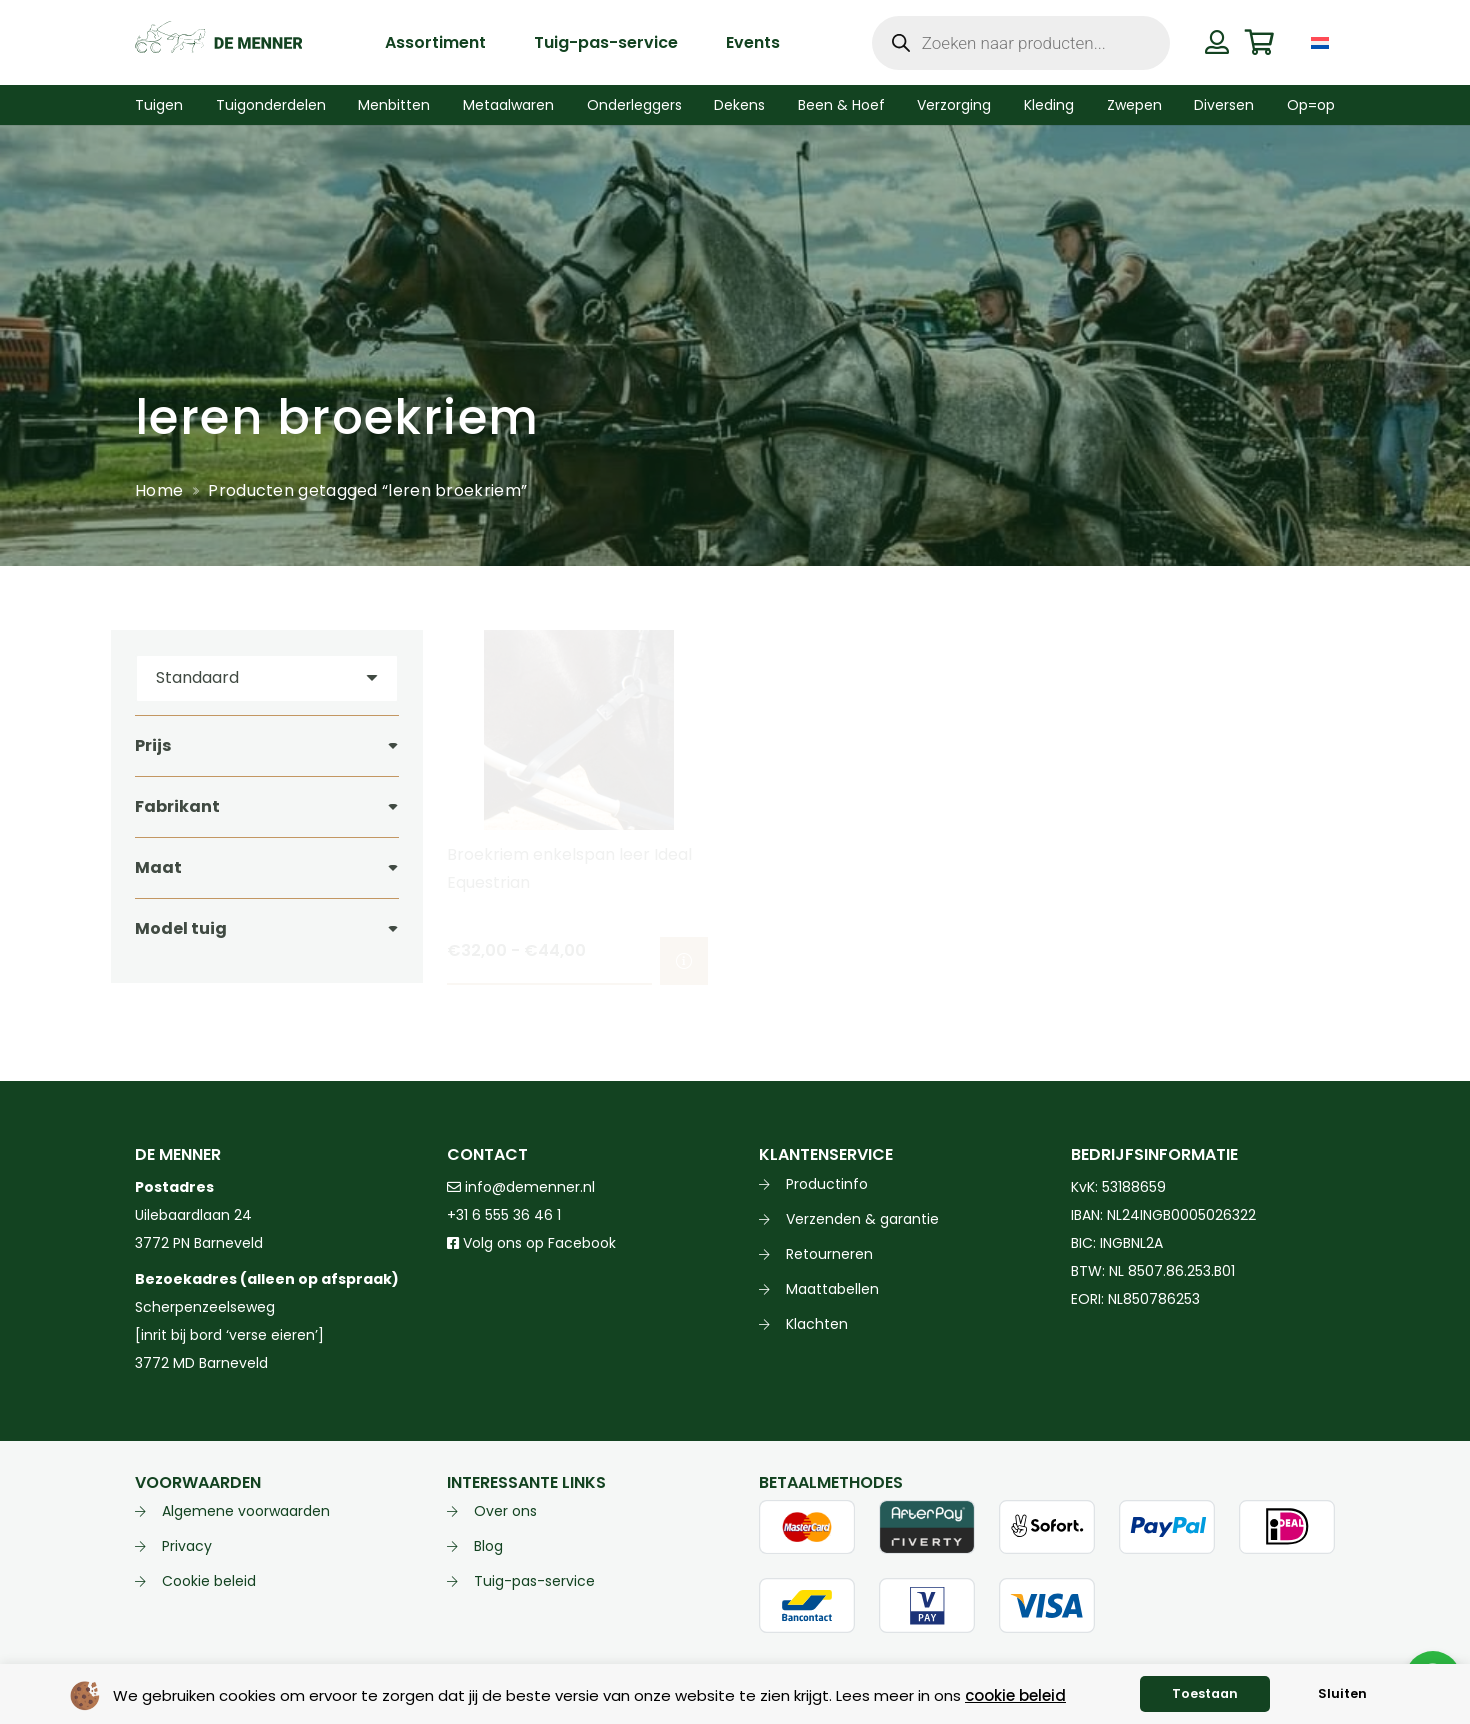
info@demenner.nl (521, 1187)
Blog (488, 1546)
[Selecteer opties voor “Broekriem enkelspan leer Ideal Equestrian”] (684, 961)
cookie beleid (1015, 1695)
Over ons (505, 1511)
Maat (158, 867)
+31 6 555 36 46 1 (504, 1215)
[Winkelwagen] (1259, 42)
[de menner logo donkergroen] (218, 43)
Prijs (153, 745)
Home (159, 490)
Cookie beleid (209, 1581)
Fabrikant (177, 806)
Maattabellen (832, 1289)
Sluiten (1342, 1693)
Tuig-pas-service (534, 1581)
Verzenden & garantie (862, 1219)
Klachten (817, 1324)
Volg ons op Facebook (531, 1243)
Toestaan (1205, 1693)
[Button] (1216, 42)
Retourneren (829, 1254)
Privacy (187, 1546)
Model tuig (181, 928)
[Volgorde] (267, 678)
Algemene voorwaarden (246, 1511)
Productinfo (827, 1184)
